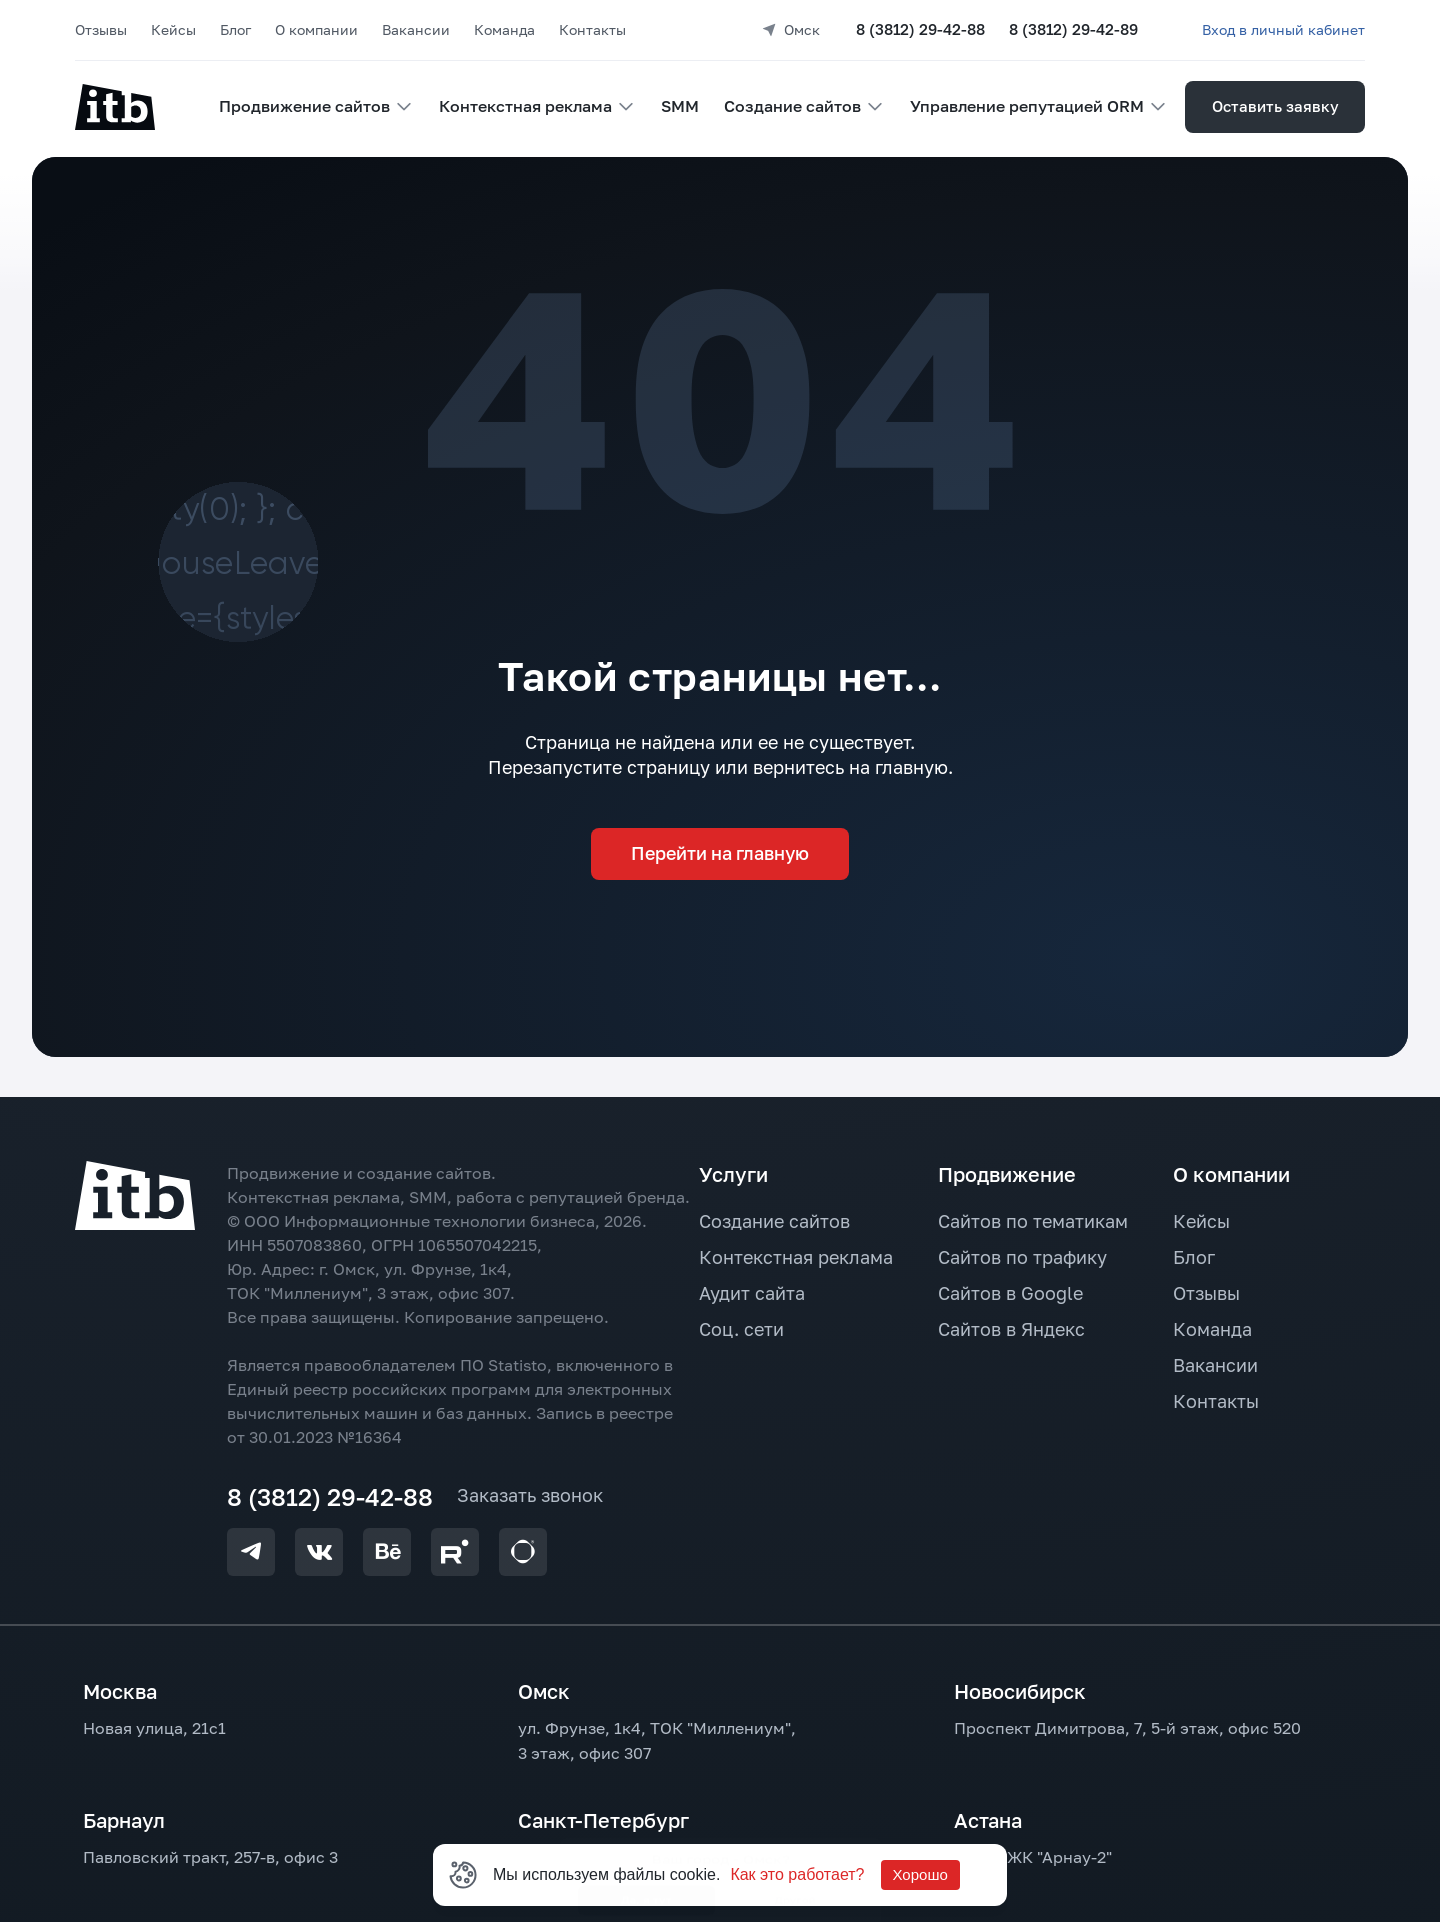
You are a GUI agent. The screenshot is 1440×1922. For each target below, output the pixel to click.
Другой (890, 164)
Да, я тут (693, 164)
